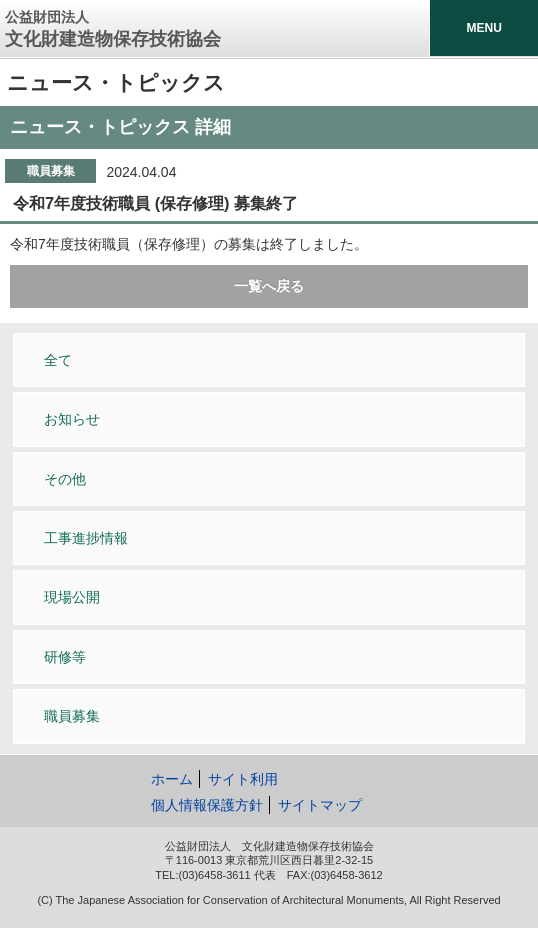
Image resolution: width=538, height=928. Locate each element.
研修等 (65, 657)
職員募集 (72, 716)
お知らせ (72, 419)
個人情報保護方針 (207, 805)
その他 (65, 479)
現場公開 (72, 597)
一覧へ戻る (269, 286)
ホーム (172, 779)
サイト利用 (243, 779)
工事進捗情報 (86, 538)
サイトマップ (320, 805)
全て (58, 360)
